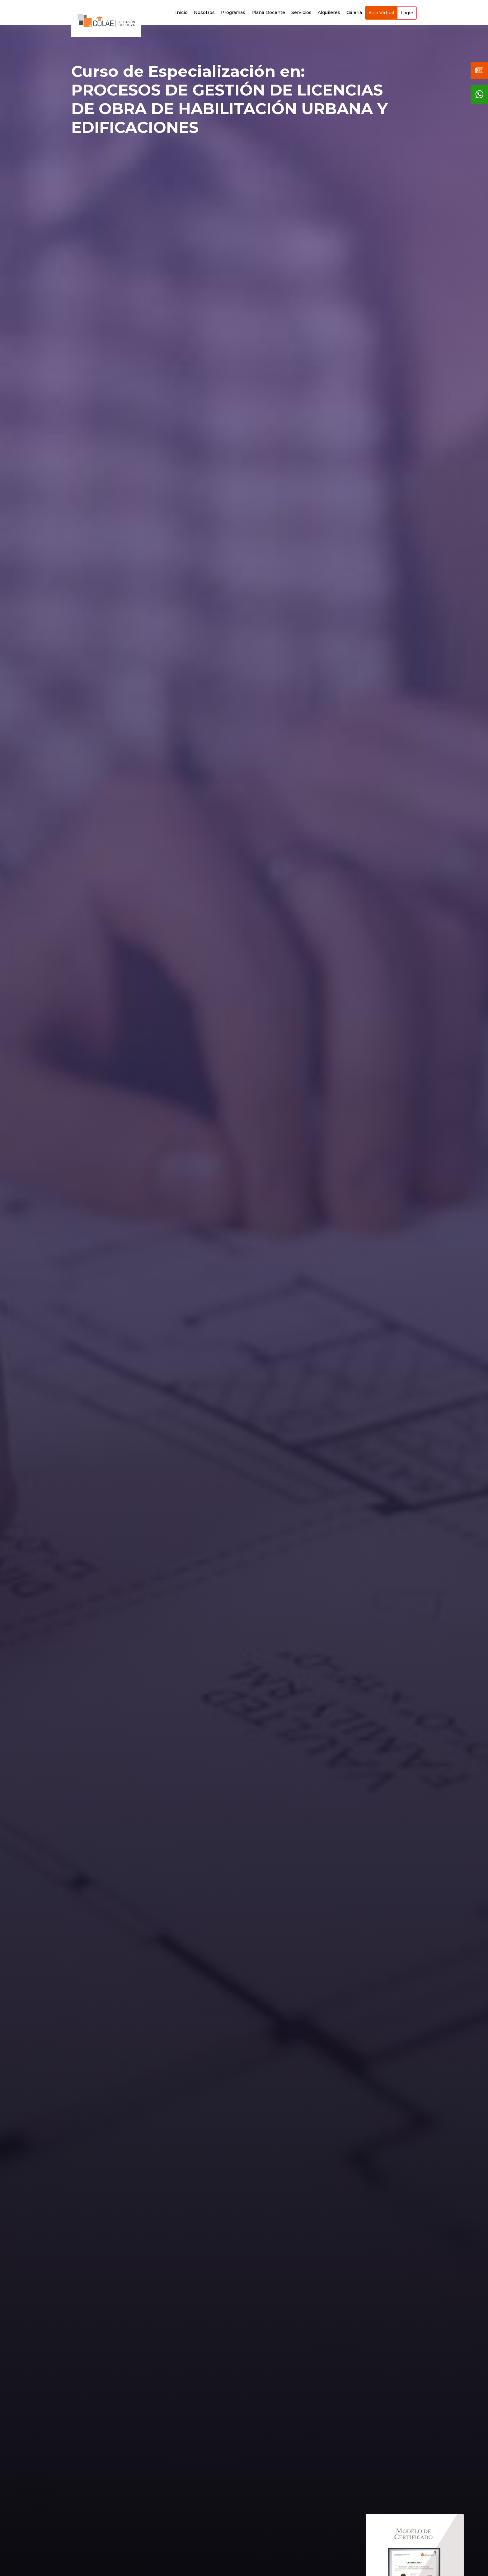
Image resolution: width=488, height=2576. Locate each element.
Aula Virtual (381, 13)
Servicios (301, 12)
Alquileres (329, 12)
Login (407, 13)
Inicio (181, 12)
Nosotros (204, 12)
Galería (354, 12)
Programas (233, 12)
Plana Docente (268, 12)
